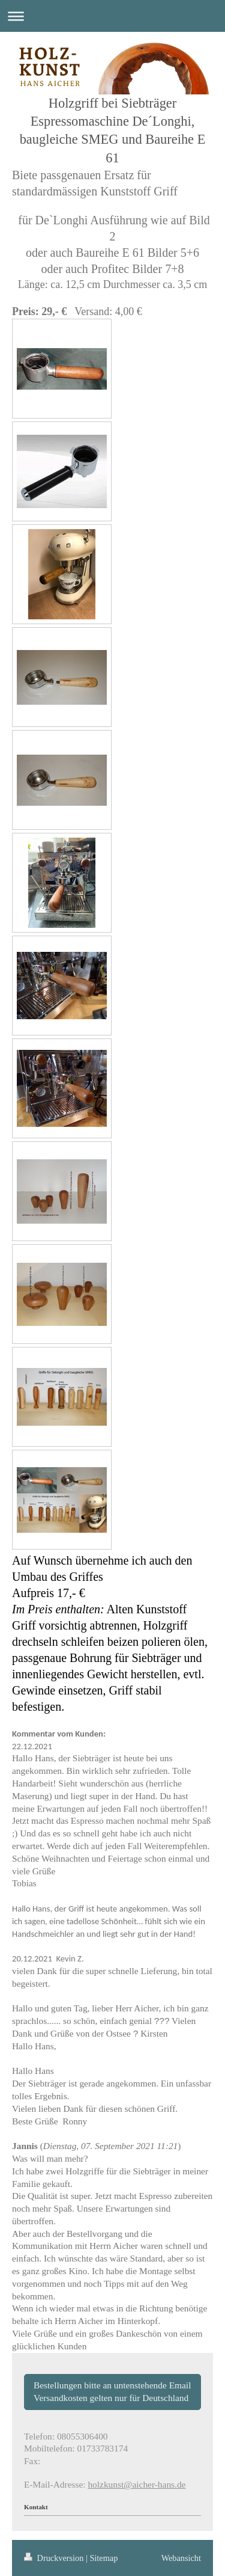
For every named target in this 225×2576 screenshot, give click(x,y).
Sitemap (103, 2558)
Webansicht (181, 2558)
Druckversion (55, 2558)
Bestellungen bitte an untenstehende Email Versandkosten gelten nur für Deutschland (112, 2391)
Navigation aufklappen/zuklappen (112, 16)
